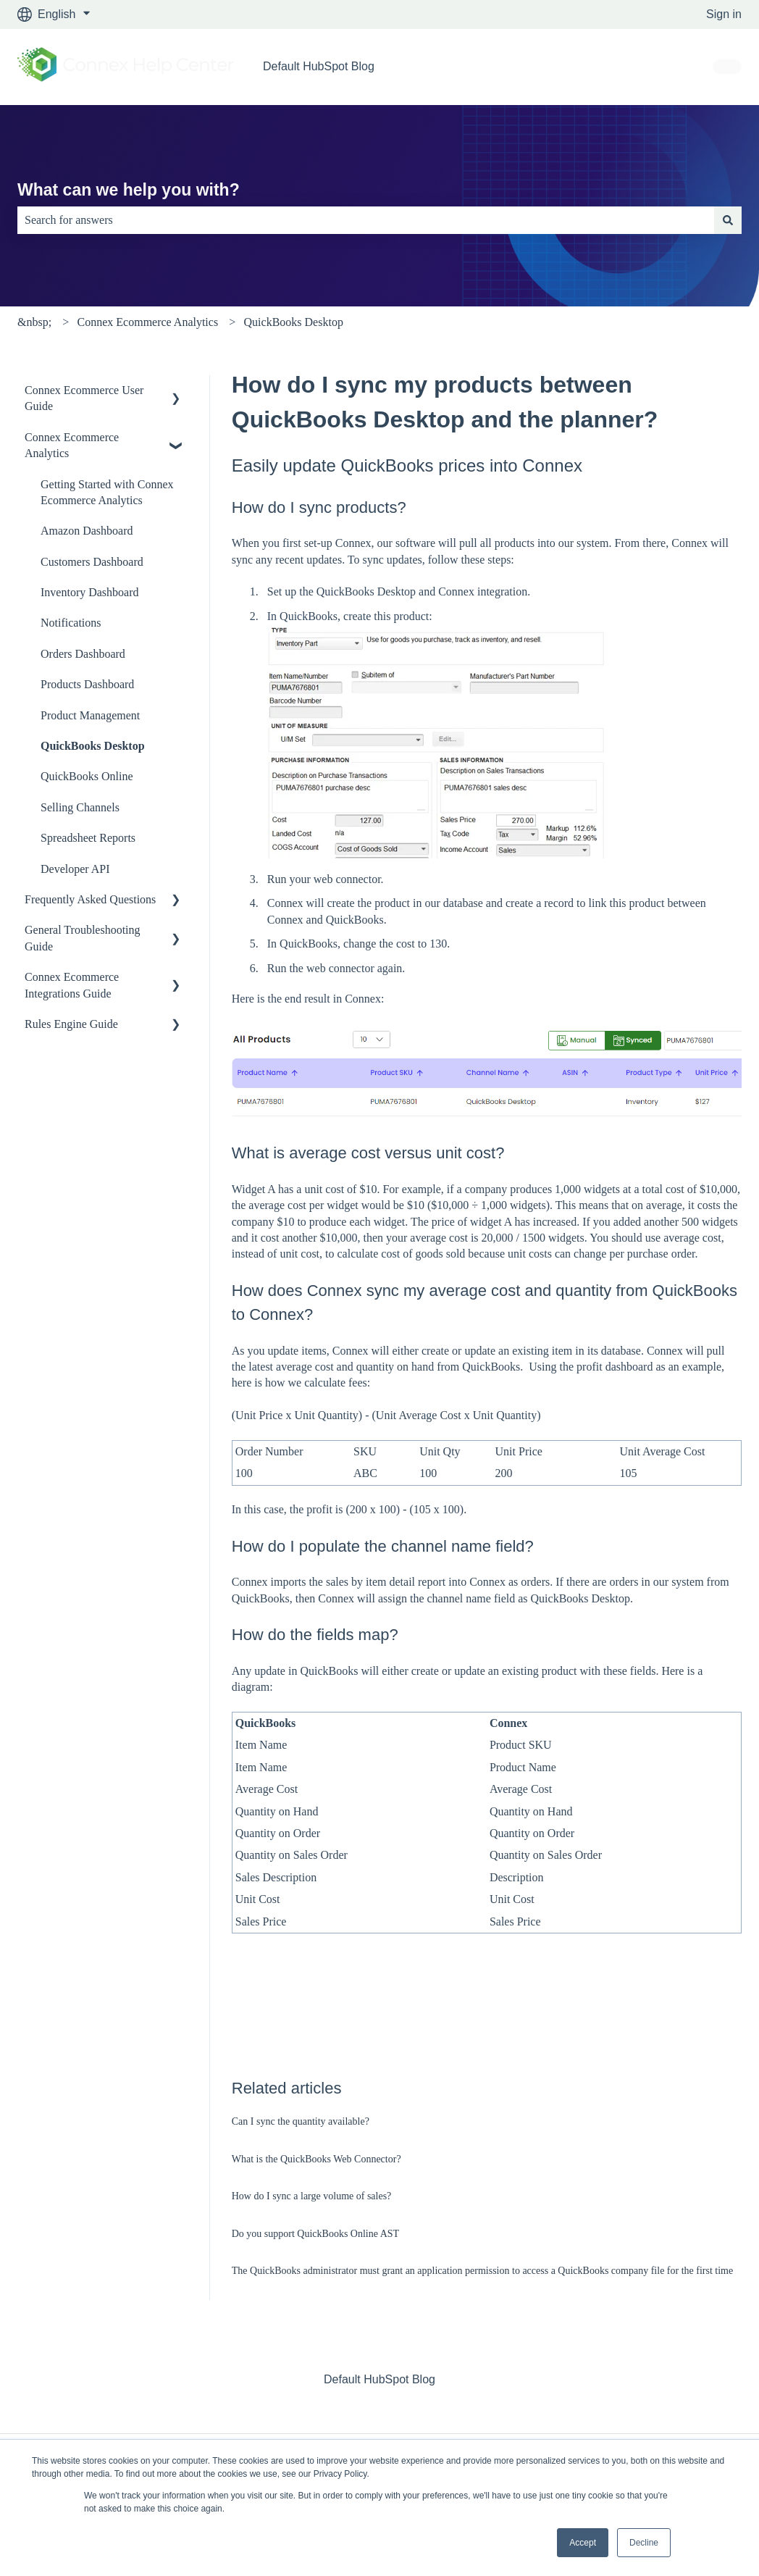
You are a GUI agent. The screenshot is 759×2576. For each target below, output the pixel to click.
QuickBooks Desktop (293, 322)
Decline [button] (643, 2543)
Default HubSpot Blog (318, 66)
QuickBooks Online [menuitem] (87, 776)
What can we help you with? (128, 189)
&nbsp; (34, 322)
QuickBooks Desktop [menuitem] (93, 746)
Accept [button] (582, 2543)
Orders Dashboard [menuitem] (83, 654)
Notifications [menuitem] (71, 622)
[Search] (728, 220)
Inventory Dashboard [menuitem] (90, 592)
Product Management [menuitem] (90, 715)
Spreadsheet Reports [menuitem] (88, 838)
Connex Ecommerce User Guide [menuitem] (84, 398)
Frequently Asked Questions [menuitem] (90, 899)
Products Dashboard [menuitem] (87, 684)
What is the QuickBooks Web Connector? (316, 2159)
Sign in (724, 14)
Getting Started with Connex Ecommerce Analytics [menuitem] (107, 492)
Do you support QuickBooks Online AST (315, 2233)
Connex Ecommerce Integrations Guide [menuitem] (72, 985)
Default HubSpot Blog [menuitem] (379, 2379)
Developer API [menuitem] (75, 869)
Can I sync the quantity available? (300, 2121)
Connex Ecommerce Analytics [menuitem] (72, 445)
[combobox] (365, 220)
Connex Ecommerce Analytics (148, 322)
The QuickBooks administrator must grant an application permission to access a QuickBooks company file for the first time (482, 2270)
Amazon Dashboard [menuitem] (87, 530)
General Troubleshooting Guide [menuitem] (83, 938)
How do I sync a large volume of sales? (312, 2196)
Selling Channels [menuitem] (80, 807)
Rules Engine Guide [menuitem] (71, 1024)
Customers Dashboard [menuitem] (92, 562)
